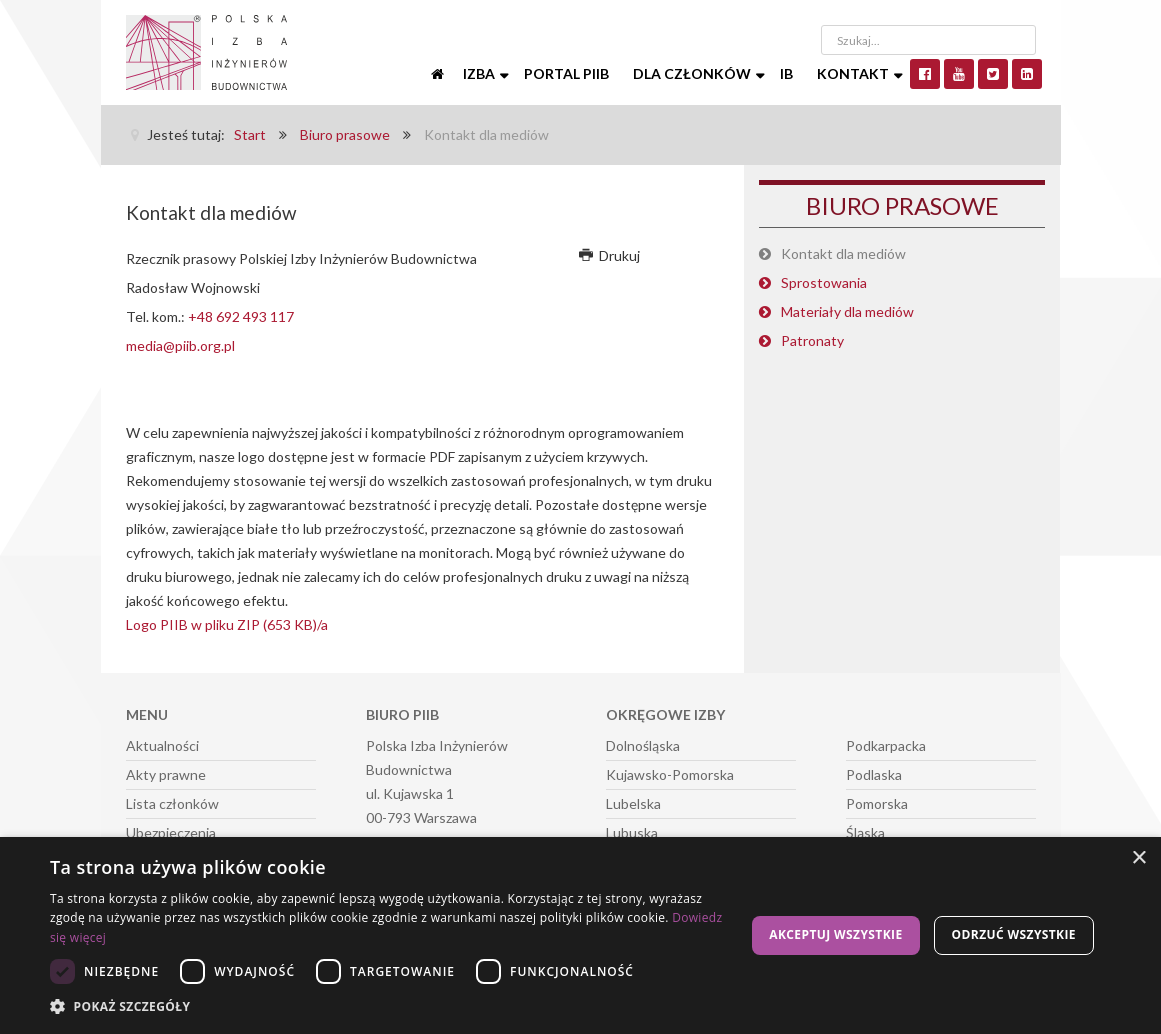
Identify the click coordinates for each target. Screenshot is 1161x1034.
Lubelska (633, 803)
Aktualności (162, 745)
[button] (391, 1007)
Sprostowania (824, 282)
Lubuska (632, 832)
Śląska (865, 832)
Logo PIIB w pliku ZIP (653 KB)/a (227, 624)
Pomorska (877, 803)
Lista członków (172, 803)
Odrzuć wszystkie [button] (1014, 934)
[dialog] (580, 935)
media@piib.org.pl (180, 345)
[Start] (439, 74)
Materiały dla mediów (847, 311)
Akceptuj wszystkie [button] (835, 934)
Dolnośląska (643, 745)
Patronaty (812, 340)
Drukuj (610, 255)
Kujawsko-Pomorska (670, 774)
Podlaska (874, 774)
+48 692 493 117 (241, 316)
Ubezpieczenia (171, 832)
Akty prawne (166, 774)
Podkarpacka (886, 745)
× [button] (1138, 858)
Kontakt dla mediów (843, 253)
